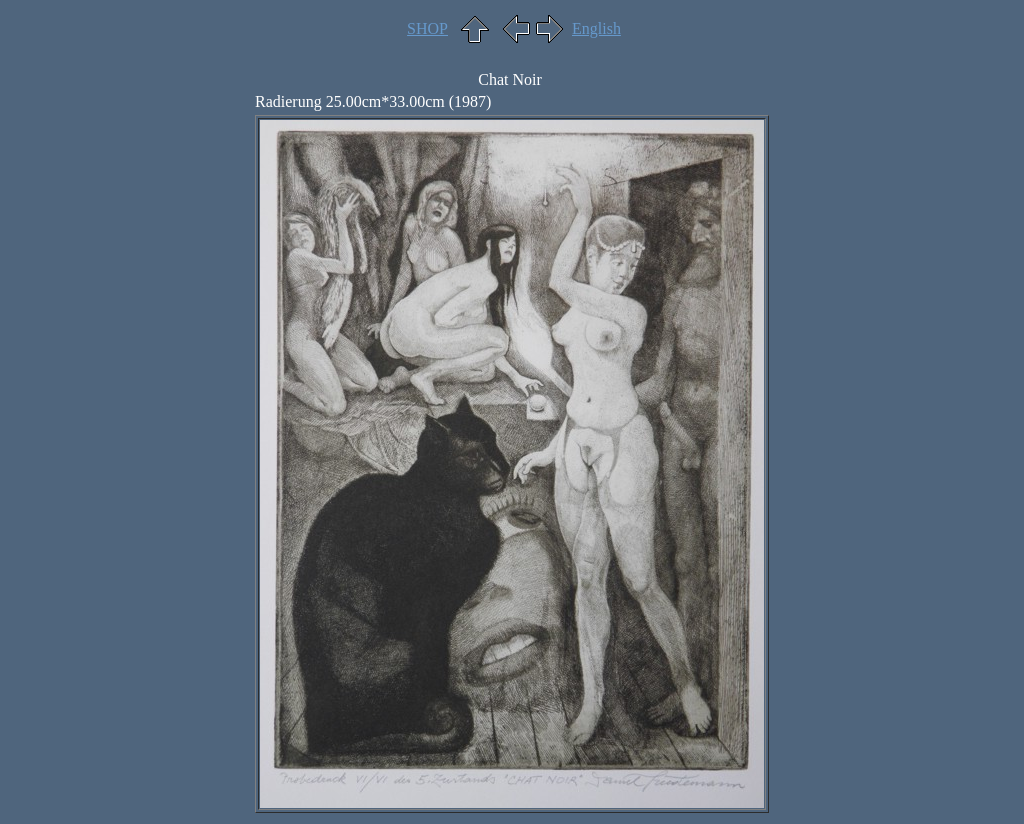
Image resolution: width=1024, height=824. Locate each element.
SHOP (427, 28)
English (596, 28)
